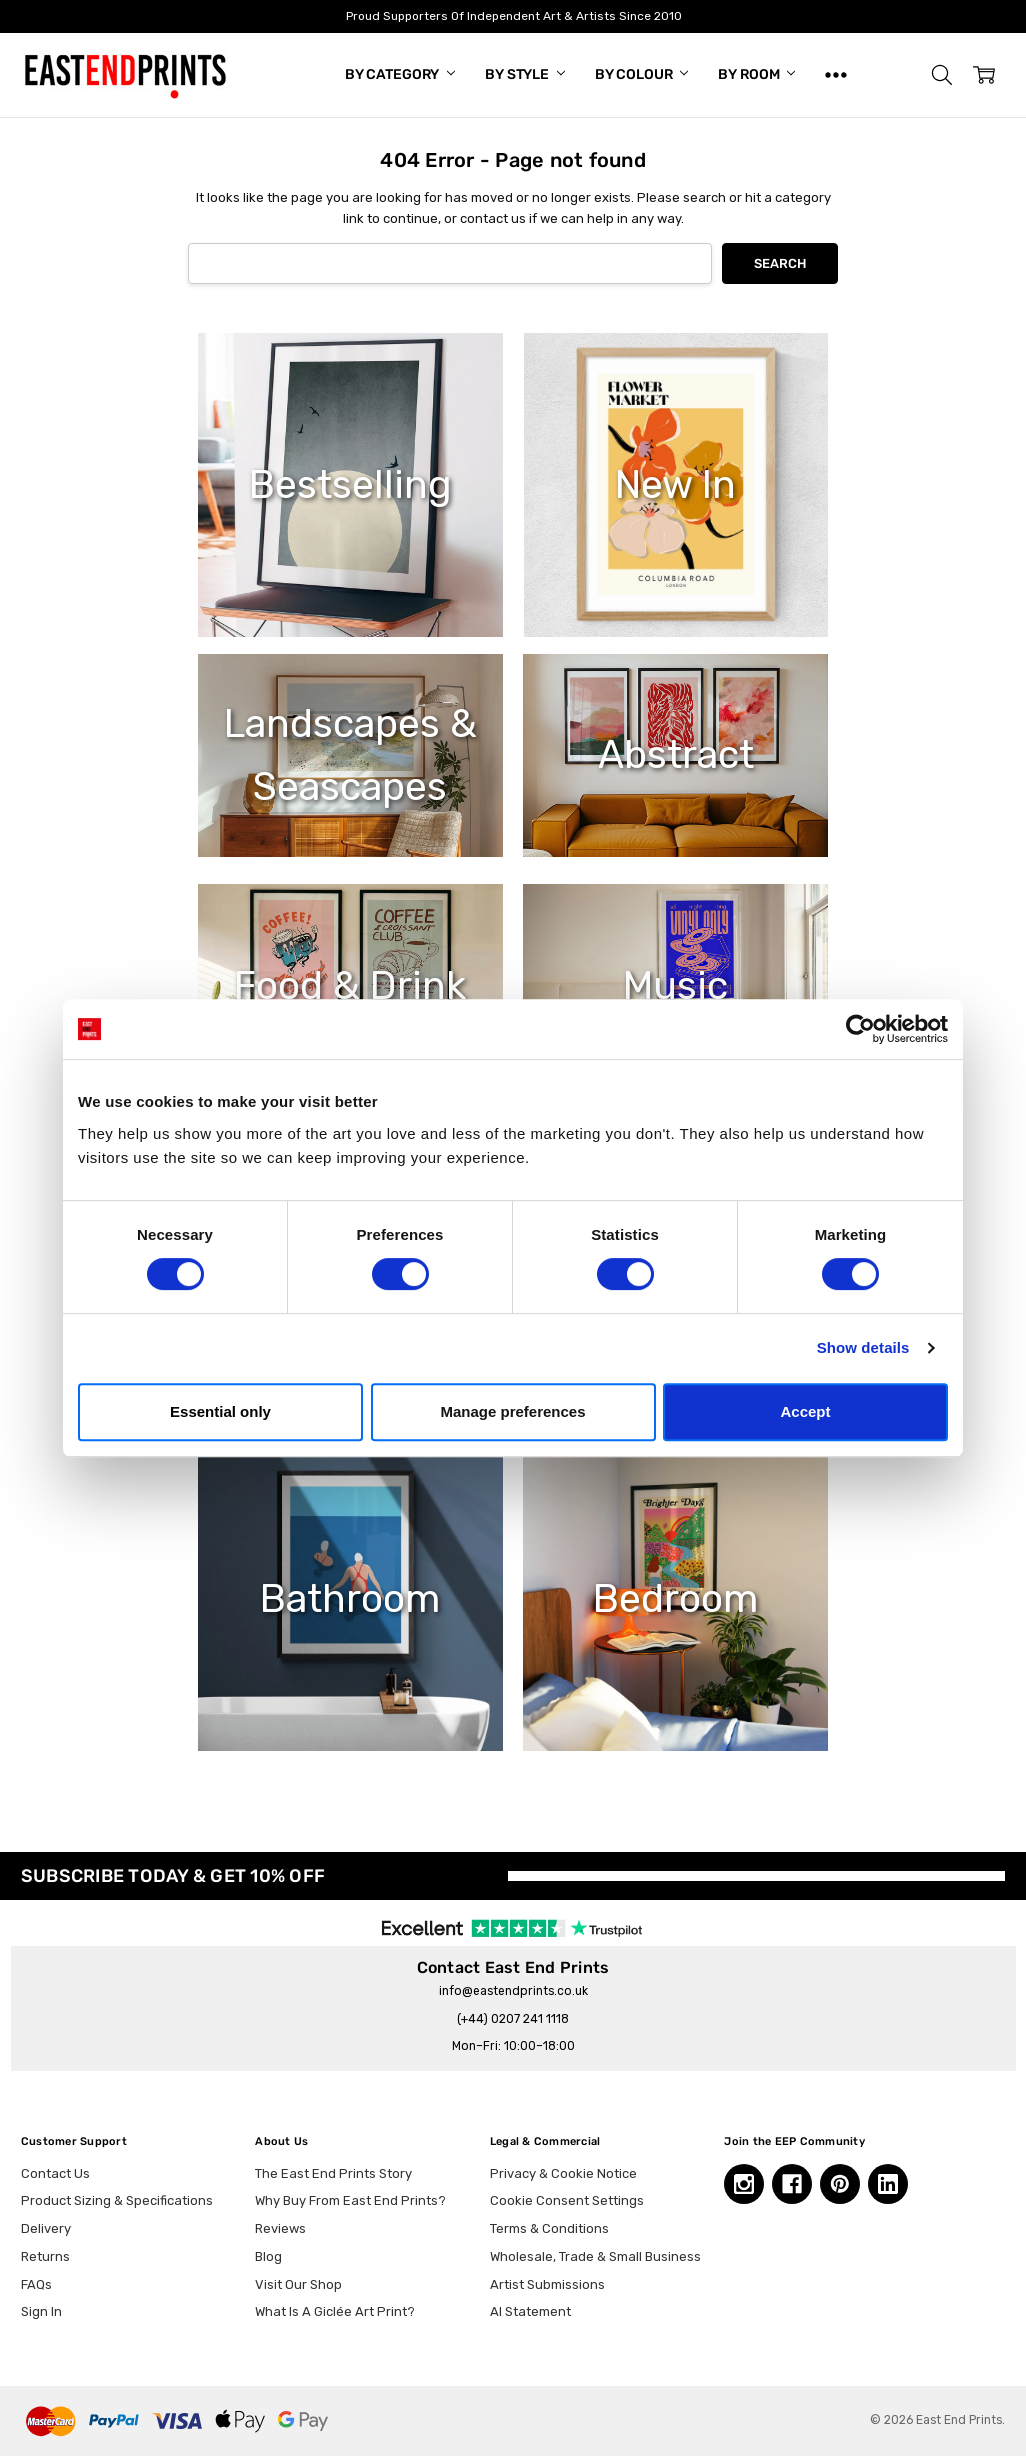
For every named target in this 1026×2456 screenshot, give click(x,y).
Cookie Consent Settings (567, 2200)
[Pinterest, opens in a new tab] (840, 2184)
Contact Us (55, 2173)
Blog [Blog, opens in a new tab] (268, 2256)
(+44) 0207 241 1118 (513, 2019)
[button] (942, 75)
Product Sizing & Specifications (117, 2200)
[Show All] (836, 75)
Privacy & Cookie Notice (563, 2173)
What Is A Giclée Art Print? (335, 2311)
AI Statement (530, 2311)
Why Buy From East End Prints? (350, 2200)
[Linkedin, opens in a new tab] (888, 2184)
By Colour (642, 74)
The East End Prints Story (333, 2173)
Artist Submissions (547, 2284)
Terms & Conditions (549, 2228)
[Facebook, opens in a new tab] (792, 2184)
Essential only (220, 1411)
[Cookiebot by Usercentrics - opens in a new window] (860, 1029)
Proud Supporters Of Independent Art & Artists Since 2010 (513, 16)
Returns (45, 2256)
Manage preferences (512, 1411)
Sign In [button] (41, 2311)
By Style (525, 74)
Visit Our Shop (298, 2284)
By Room (756, 74)
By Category (400, 74)
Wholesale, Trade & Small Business (595, 2256)
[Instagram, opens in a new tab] (744, 2184)
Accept (805, 1411)
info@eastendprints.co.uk (513, 1991)
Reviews (280, 2228)
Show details (863, 1347)
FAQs (36, 2284)
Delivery (46, 2228)
